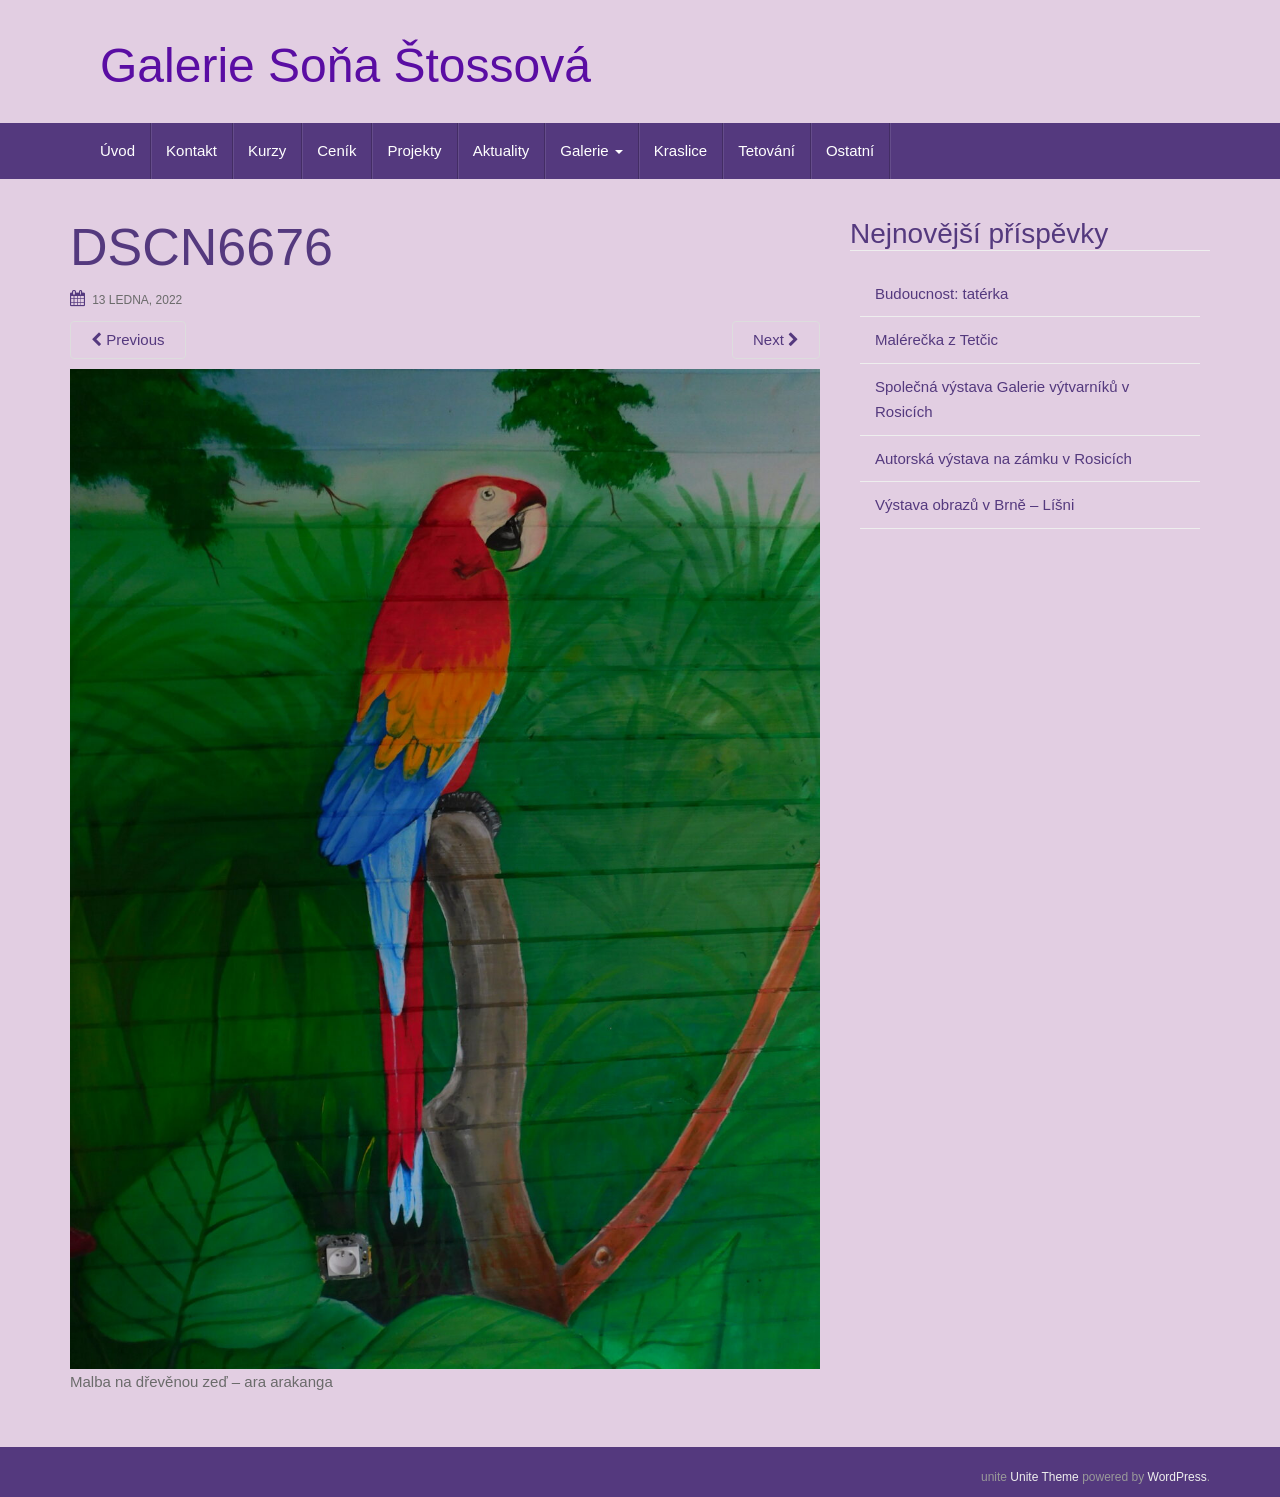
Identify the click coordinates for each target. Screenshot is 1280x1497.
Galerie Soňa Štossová (345, 65)
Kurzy (267, 150)
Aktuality (501, 150)
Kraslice (680, 150)
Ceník (336, 150)
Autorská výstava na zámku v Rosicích (1003, 458)
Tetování (766, 150)
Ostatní (850, 150)
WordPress (1177, 1477)
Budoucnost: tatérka (941, 293)
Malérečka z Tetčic (936, 339)
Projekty (414, 150)
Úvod (117, 150)
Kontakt (191, 150)
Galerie (591, 150)
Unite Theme (1044, 1477)
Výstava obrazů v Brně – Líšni (974, 504)
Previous (128, 339)
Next (776, 339)
